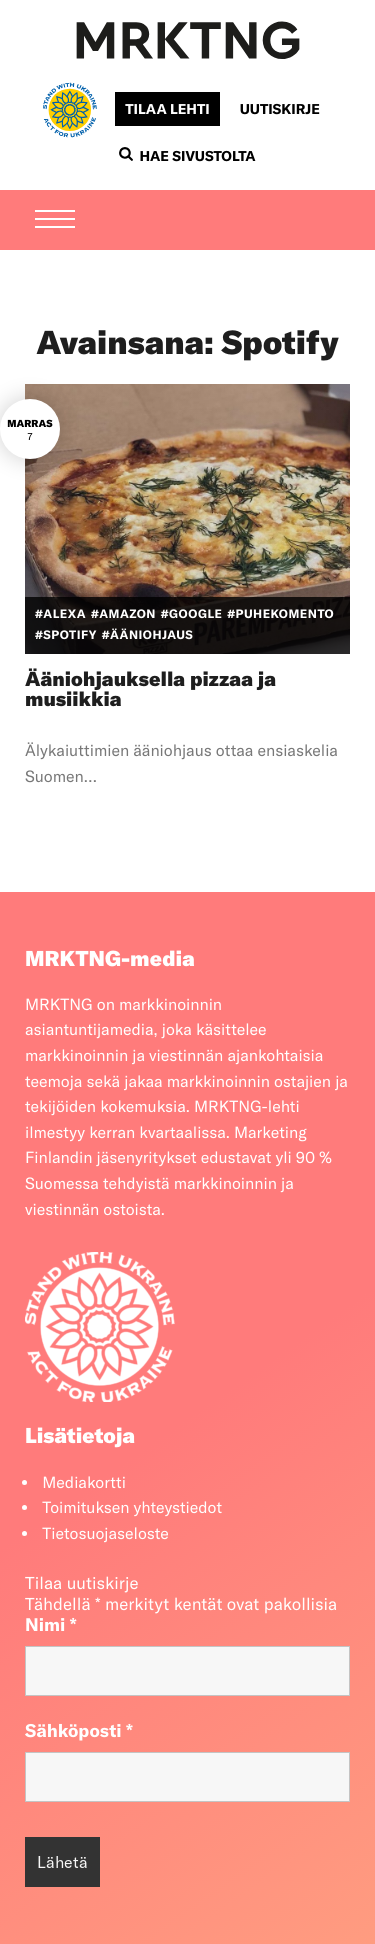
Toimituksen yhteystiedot (132, 1508)
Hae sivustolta (187, 156)
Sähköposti (79, 1730)
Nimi (51, 1624)
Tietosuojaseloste (105, 1534)
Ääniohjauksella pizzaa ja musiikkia (150, 689)
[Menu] (55, 221)
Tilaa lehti (167, 109)
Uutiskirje (280, 109)
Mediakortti (84, 1483)
